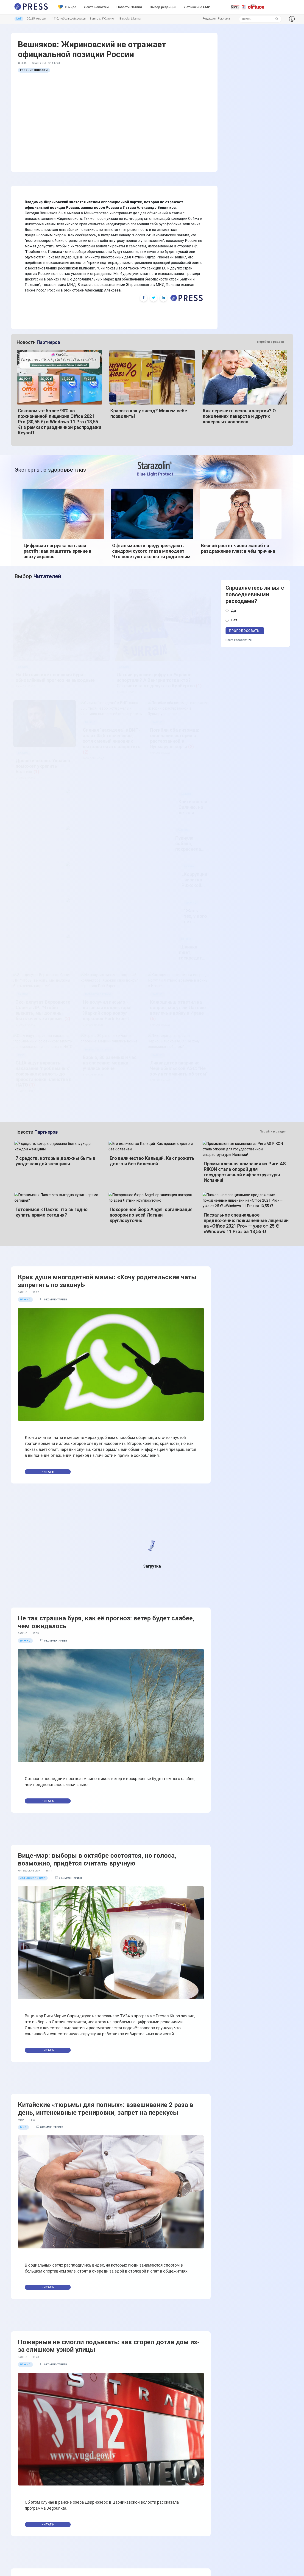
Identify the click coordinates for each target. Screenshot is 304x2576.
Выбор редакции (163, 7)
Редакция (209, 18)
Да (233, 516)
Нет (234, 526)
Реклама (224, 18)
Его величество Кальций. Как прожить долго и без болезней (152, 914)
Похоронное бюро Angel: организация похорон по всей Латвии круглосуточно (151, 957)
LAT (19, 18)
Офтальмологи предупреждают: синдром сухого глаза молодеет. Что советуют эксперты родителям (151, 457)
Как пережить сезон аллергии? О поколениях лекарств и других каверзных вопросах (239, 367)
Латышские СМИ (197, 7)
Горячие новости (34, 70)
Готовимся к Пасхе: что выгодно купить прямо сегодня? (52, 954)
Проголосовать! (245, 536)
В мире (67, 7)
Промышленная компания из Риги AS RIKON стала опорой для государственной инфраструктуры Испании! (245, 920)
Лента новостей (96, 7)
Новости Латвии (129, 7)
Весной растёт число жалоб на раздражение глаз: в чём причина (238, 454)
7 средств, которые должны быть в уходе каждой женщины (55, 914)
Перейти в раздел (270, 341)
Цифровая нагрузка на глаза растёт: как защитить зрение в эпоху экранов (57, 457)
